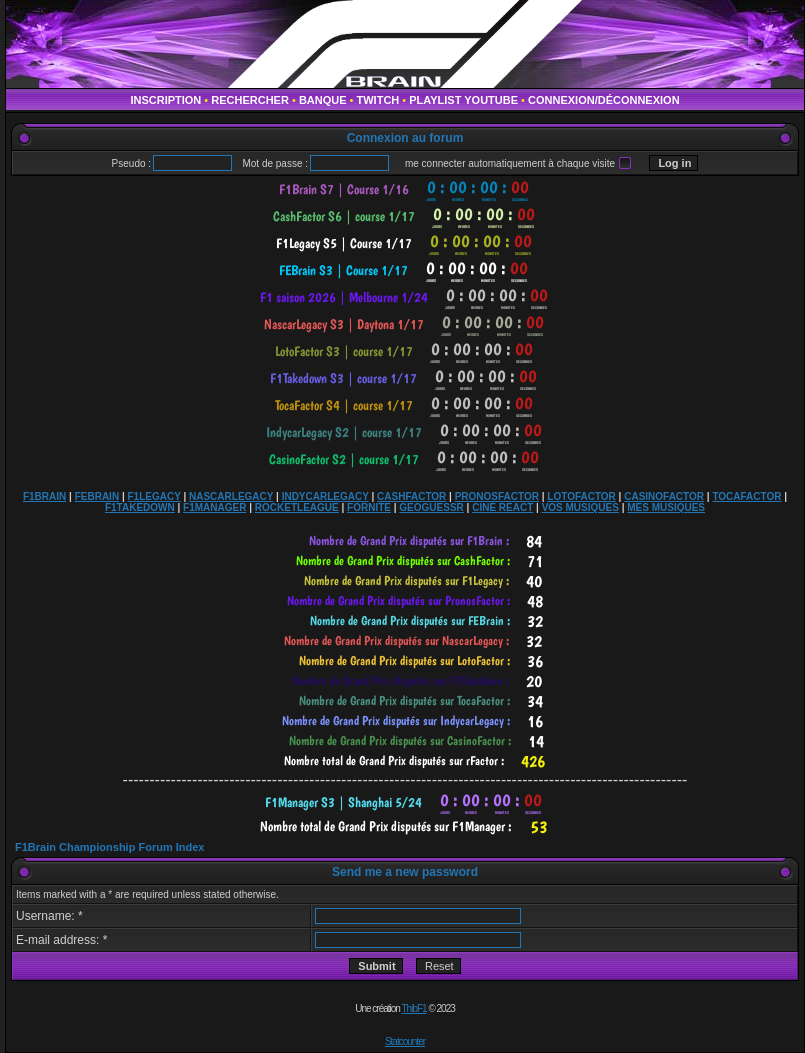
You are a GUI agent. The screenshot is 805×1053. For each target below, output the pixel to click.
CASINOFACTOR (664, 496)
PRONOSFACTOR (497, 496)
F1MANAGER (214, 507)
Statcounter (405, 1041)
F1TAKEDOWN (140, 507)
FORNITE (369, 507)
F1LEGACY (153, 496)
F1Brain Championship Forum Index (109, 847)
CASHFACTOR (411, 496)
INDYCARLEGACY (325, 496)
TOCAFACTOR (746, 496)
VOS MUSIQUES (580, 507)
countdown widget (405, 189)
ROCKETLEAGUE (297, 507)
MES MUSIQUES (666, 507)
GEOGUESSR (431, 507)
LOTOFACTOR (581, 496)
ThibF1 (414, 1008)
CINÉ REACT (502, 507)
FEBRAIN (97, 496)
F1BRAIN (44, 496)
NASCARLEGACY (231, 496)
